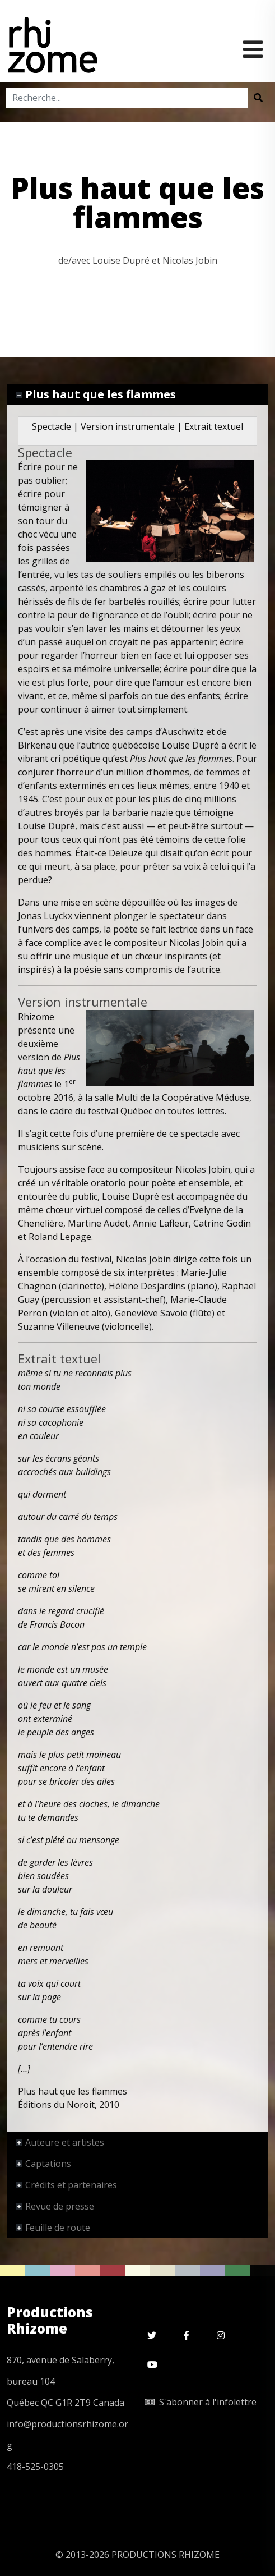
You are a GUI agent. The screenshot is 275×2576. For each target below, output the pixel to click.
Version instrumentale (128, 426)
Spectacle (51, 426)
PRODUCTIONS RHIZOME (165, 2555)
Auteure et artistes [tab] (60, 2142)
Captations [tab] (43, 2163)
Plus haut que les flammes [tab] (96, 394)
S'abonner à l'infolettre (201, 2402)
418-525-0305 (35, 2466)
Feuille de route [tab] (53, 2227)
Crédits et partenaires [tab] (66, 2185)
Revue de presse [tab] (55, 2206)
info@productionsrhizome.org (67, 2434)
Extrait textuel (213, 426)
